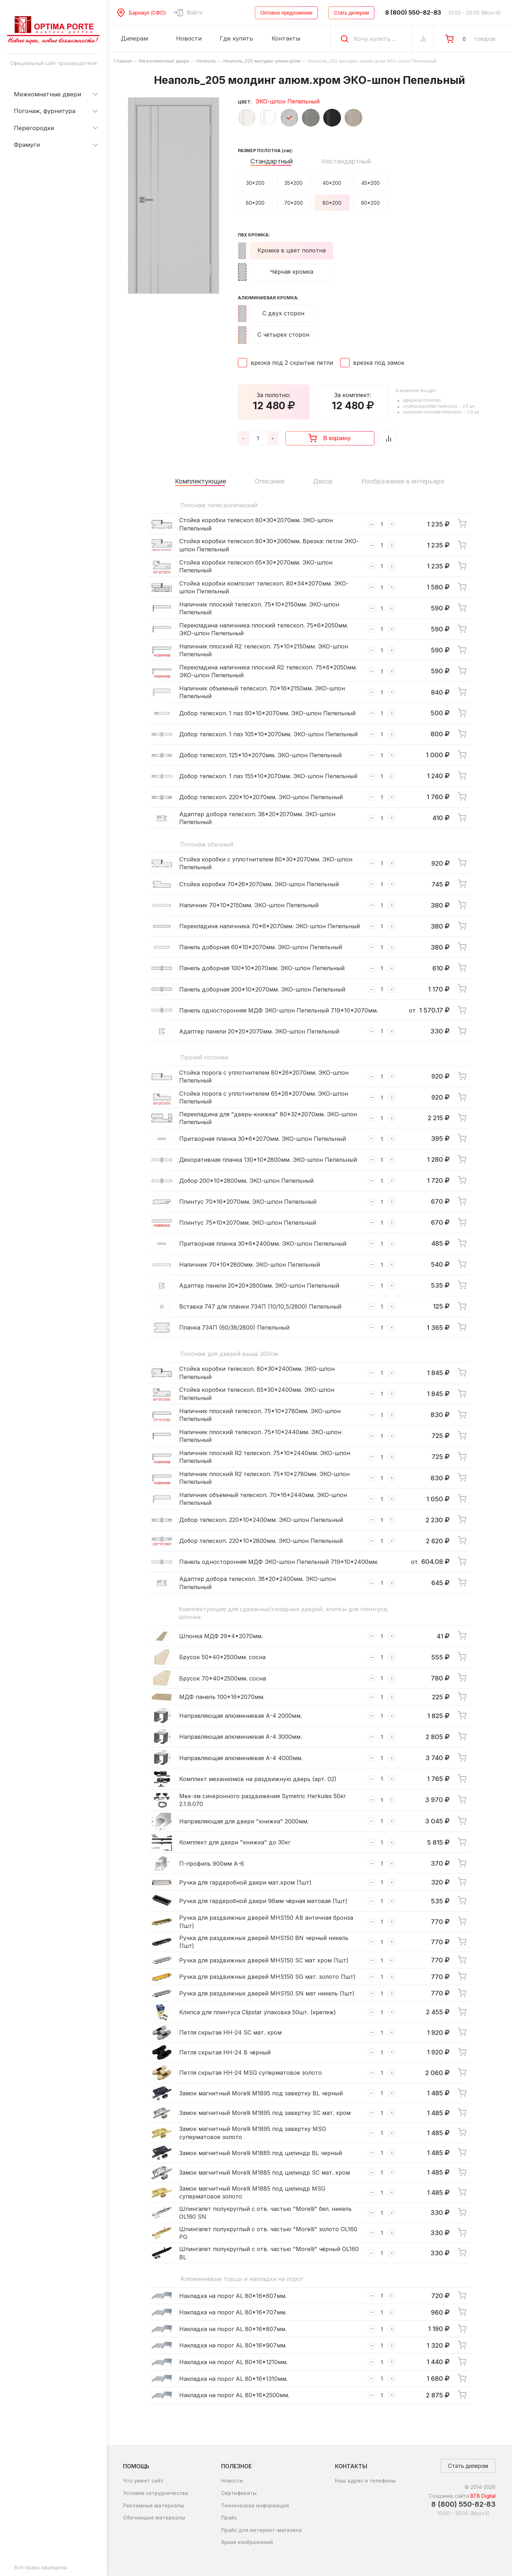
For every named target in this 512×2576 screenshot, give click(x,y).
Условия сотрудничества (155, 2493)
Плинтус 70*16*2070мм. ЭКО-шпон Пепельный (247, 1201)
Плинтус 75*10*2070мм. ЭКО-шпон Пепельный (247, 1222)
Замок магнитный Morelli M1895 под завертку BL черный (261, 2093)
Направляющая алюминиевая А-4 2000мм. (240, 1715)
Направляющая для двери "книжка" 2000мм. (244, 1821)
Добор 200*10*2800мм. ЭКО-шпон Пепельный (246, 1180)
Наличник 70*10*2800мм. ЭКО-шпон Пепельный (249, 1264)
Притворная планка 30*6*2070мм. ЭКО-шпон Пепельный (262, 1138)
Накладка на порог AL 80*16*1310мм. (233, 2378)
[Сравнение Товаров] (423, 39)
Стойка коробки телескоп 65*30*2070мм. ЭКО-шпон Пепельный (255, 566)
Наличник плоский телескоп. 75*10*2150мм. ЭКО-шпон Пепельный (259, 608)
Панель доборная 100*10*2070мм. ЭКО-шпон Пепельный (262, 968)
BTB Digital (483, 2496)
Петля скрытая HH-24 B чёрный (225, 2052)
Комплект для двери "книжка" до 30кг (234, 1842)
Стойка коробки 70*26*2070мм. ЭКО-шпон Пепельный (259, 884)
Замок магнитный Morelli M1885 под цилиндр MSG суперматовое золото (252, 2192)
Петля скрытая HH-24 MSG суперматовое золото (250, 2072)
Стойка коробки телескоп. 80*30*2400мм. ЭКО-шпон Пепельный (257, 1372)
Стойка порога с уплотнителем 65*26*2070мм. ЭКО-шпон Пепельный (263, 1097)
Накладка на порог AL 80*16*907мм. (233, 2345)
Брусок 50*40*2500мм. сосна (222, 1657)
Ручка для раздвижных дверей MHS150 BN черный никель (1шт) (263, 1941)
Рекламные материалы (153, 2505)
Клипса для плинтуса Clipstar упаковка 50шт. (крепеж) (257, 2012)
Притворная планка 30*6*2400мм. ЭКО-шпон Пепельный (262, 1243)
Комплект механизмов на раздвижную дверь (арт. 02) (257, 1779)
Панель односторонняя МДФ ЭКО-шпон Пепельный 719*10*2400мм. (278, 1561)
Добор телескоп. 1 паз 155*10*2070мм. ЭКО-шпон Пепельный (268, 776)
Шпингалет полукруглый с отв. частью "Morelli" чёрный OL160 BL (269, 2252)
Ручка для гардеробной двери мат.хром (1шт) (245, 1882)
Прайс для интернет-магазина (261, 2530)
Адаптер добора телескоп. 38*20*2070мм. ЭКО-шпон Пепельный (257, 818)
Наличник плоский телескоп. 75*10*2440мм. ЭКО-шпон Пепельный (260, 1435)
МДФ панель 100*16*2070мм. (222, 1696)
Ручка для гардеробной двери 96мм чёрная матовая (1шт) (263, 1900)
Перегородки (34, 128)
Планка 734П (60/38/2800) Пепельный (234, 1327)
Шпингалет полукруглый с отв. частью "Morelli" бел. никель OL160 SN (265, 2212)
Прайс (229, 2517)
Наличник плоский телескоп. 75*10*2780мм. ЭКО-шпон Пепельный (260, 1414)
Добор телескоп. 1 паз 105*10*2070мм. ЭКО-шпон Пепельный (268, 734)
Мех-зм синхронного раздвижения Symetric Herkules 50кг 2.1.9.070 (262, 1799)
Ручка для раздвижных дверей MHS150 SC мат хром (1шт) (263, 1960)
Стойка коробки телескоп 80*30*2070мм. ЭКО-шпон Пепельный (256, 524)
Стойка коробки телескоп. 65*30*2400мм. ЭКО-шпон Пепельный (256, 1393)
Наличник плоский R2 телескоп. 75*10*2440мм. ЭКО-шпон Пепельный (264, 1456)
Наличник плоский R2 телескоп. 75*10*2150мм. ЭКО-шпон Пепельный (263, 650)
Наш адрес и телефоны (365, 2481)
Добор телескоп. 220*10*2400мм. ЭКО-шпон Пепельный (261, 1519)
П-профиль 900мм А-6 (211, 1863)
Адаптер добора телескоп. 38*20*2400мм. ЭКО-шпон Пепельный (257, 1582)
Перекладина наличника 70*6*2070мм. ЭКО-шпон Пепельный (269, 926)
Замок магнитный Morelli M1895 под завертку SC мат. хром (265, 2112)
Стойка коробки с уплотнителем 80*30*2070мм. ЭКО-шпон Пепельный (265, 863)
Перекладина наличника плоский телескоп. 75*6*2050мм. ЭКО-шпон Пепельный (263, 629)
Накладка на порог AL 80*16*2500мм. (234, 2395)
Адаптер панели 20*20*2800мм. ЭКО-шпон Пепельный (259, 1285)
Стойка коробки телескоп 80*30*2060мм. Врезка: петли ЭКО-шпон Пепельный (269, 545)
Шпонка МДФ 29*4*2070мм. (221, 1636)
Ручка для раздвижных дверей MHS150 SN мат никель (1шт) (266, 1993)
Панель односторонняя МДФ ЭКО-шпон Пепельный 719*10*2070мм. (278, 1010)
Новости (232, 2481)
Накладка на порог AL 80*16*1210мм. (233, 2362)
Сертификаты (239, 2493)
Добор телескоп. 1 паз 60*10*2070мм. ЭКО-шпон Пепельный (267, 713)
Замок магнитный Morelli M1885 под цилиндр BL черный (260, 2153)
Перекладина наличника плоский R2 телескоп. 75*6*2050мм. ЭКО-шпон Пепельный (268, 671)
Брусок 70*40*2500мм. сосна (222, 1678)
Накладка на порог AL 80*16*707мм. (233, 2312)
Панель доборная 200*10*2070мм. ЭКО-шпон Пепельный (262, 989)
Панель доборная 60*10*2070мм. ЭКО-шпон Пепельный (260, 947)
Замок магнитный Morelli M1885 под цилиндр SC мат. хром (264, 2172)
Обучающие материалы (154, 2517)
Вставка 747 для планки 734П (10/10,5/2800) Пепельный (260, 1306)
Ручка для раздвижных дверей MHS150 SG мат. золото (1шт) (267, 1976)
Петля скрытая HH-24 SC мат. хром (230, 2032)
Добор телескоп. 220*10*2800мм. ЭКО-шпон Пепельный (261, 1540)
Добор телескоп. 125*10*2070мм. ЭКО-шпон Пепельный (260, 755)
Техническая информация (255, 2505)
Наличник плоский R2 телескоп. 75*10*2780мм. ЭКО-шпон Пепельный (264, 1477)
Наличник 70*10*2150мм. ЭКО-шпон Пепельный (249, 905)
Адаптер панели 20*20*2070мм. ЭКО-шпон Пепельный (259, 1031)
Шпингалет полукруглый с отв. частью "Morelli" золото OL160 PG (268, 2232)
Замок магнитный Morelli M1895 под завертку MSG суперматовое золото (252, 2132)
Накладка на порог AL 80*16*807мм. (233, 2328)
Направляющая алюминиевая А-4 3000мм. (240, 1736)
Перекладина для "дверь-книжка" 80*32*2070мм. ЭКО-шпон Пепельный (268, 1118)
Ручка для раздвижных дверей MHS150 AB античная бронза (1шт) (266, 1921)
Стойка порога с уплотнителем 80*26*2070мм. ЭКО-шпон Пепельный (263, 1076)
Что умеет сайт (143, 2481)
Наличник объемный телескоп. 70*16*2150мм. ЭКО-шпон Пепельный (262, 692)
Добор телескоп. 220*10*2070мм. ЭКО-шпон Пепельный (261, 797)
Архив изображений (247, 2542)
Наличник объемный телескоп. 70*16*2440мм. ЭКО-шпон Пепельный (263, 1498)
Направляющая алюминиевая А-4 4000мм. (241, 1758)
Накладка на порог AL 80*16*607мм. (233, 2295)
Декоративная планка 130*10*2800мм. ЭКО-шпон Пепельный (268, 1159)
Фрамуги (27, 144)
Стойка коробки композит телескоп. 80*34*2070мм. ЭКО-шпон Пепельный (263, 587)
